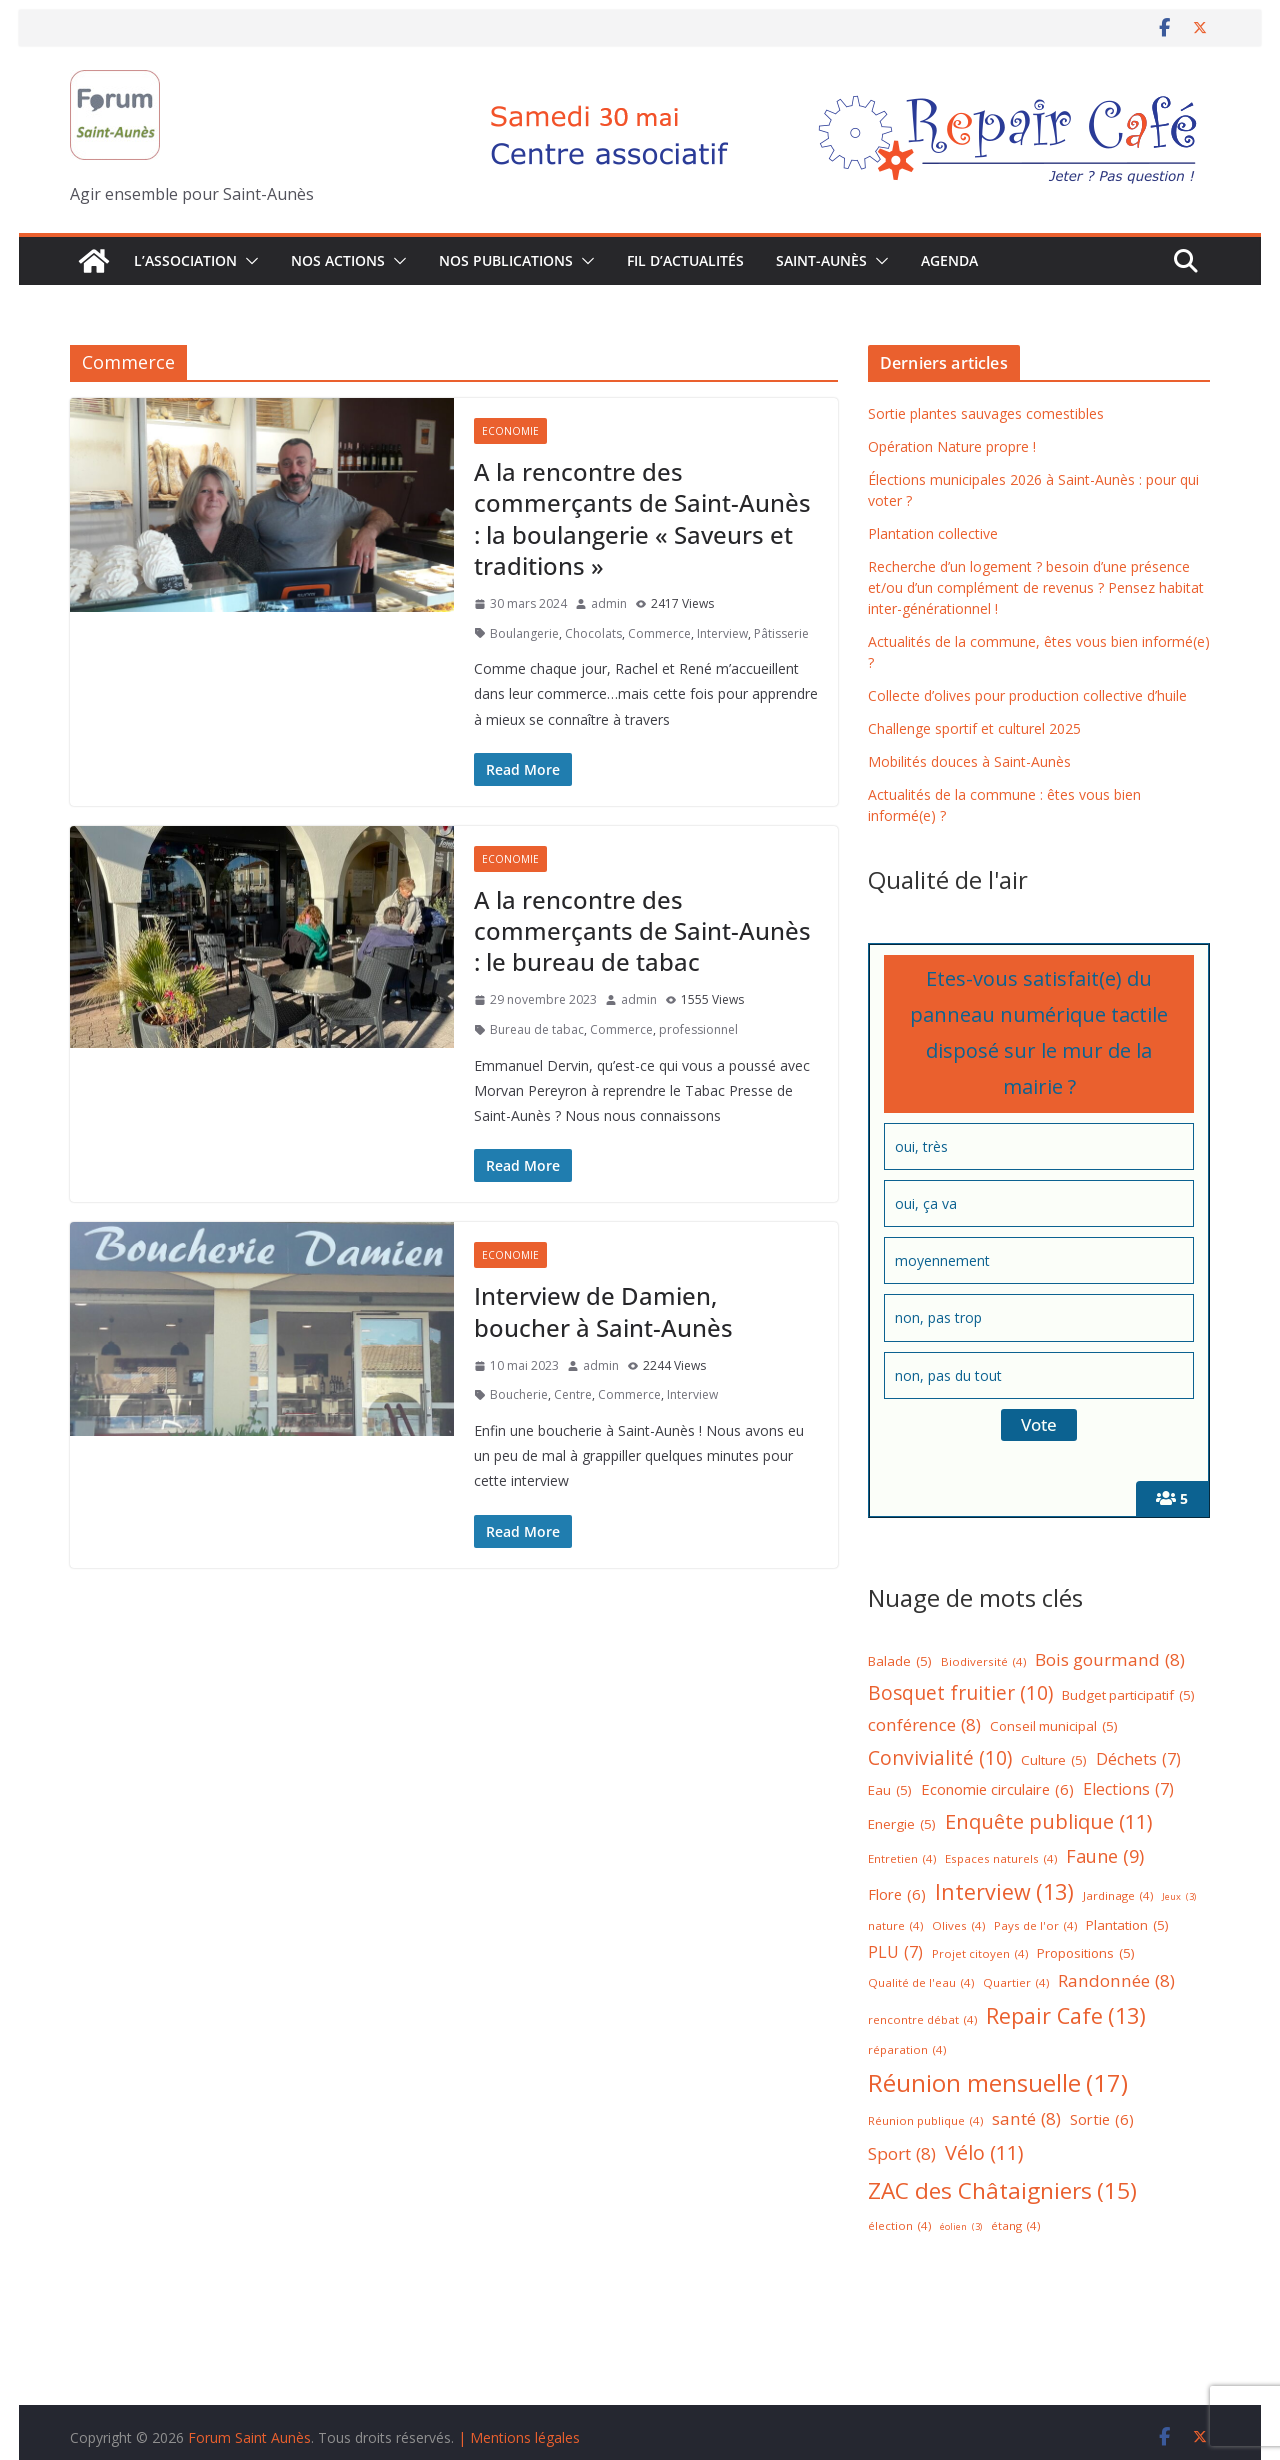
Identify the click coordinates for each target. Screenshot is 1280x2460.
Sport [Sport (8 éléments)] (902, 2154)
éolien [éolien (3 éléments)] (961, 2227)
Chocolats (593, 633)
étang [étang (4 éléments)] (1015, 2226)
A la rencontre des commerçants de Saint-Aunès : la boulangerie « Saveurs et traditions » (642, 518)
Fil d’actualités (685, 260)
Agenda (949, 260)
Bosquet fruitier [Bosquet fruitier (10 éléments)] (960, 1693)
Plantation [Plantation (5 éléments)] (1127, 1926)
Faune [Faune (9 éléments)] (1105, 1856)
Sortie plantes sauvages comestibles (986, 413)
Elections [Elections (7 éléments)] (1128, 1789)
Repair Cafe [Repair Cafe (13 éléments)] (1066, 2016)
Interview (722, 633)
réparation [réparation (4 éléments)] (907, 2050)
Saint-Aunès (821, 260)
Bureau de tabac (537, 1029)
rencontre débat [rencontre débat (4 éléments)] (922, 2020)
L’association (185, 260)
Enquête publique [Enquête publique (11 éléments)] (1049, 1822)
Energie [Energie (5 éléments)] (902, 1825)
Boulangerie (524, 633)
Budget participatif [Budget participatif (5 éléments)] (1128, 1696)
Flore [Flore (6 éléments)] (897, 1894)
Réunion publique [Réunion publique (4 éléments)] (925, 2121)
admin (609, 603)
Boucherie (519, 1394)
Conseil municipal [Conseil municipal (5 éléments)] (1054, 1727)
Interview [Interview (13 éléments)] (1004, 1892)
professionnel (698, 1029)
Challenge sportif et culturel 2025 (974, 728)
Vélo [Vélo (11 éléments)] (984, 2153)
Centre (573, 1394)
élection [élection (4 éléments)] (899, 2226)
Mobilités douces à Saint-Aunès (969, 761)
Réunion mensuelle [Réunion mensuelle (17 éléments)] (998, 2082)
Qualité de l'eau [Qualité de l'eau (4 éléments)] (921, 1983)
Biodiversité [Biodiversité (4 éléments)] (983, 1662)
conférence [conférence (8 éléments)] (924, 1725)
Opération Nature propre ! (952, 446)
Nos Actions (338, 260)
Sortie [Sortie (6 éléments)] (1102, 2119)
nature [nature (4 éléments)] (895, 1926)
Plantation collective (933, 533)
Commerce (659, 633)
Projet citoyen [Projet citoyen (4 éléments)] (980, 1954)
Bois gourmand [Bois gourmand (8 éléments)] (1110, 1660)
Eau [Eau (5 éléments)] (890, 1791)
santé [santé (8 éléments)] (1026, 2119)
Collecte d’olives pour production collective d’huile (1027, 695)
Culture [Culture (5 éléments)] (1054, 1761)
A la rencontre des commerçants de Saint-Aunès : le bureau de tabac (642, 930)
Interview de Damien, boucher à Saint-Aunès (603, 1311)
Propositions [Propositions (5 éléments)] (1086, 1954)
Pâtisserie (781, 633)
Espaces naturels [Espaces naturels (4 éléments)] (1001, 1859)
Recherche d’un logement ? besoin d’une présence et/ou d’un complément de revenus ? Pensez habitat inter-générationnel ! (1036, 587)
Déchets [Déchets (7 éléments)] (1138, 1759)
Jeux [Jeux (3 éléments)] (1179, 1897)
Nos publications (506, 260)
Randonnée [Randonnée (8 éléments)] (1116, 1981)
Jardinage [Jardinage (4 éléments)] (1118, 1896)
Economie (510, 431)
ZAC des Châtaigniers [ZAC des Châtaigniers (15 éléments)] (1002, 2191)
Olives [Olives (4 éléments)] (958, 1926)
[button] (248, 261)
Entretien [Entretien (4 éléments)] (902, 1859)
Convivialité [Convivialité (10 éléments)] (940, 1758)
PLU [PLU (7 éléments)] (895, 1952)
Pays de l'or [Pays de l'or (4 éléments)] (1035, 1926)
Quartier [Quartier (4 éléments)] (1016, 1983)
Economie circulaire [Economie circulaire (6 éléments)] (997, 1789)
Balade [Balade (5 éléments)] (900, 1662)
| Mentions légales (519, 2437)
